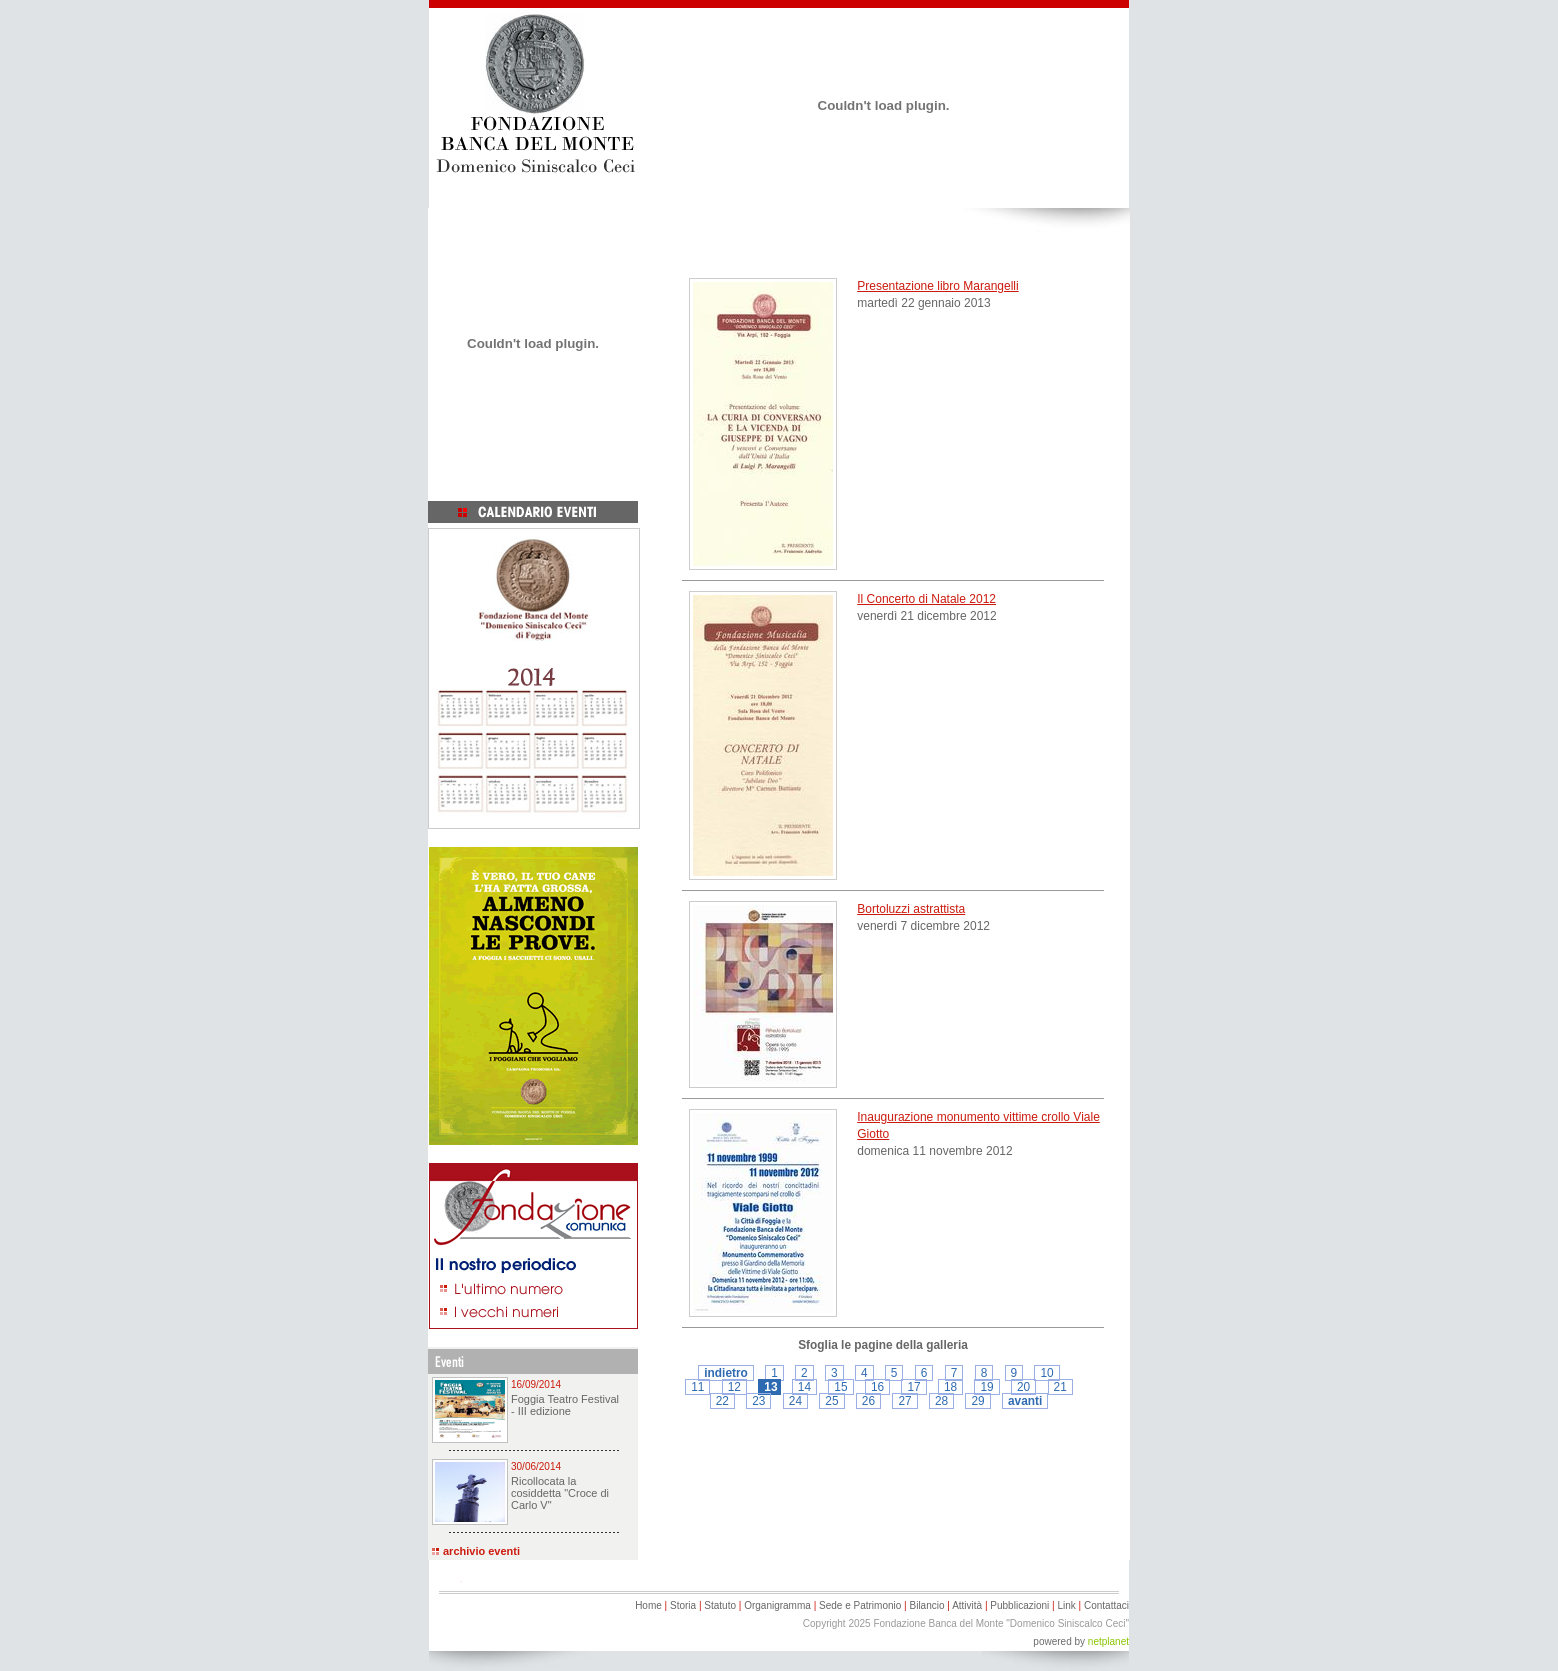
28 (941, 1401)
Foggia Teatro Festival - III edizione (565, 1405)
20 (1023, 1387)
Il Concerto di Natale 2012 (926, 599)
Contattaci (1106, 1605)
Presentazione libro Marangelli (937, 286)
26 (868, 1401)
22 (722, 1401)
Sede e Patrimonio (860, 1605)
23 (758, 1401)
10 (1046, 1373)
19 (986, 1387)
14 (804, 1387)
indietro (726, 1373)
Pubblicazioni (1019, 1605)
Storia (683, 1605)
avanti (1025, 1401)
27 (904, 1401)
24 (795, 1401)
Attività (967, 1605)
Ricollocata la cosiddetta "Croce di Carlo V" (560, 1493)
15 (840, 1387)
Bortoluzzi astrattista (911, 909)
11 (697, 1387)
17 (913, 1387)
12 (734, 1387)
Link (1066, 1605)
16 (877, 1387)
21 (1060, 1387)
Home (648, 1605)
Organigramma (777, 1605)
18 (950, 1387)
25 (831, 1401)
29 (977, 1401)
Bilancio (926, 1605)
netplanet (1108, 1641)
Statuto (720, 1605)
